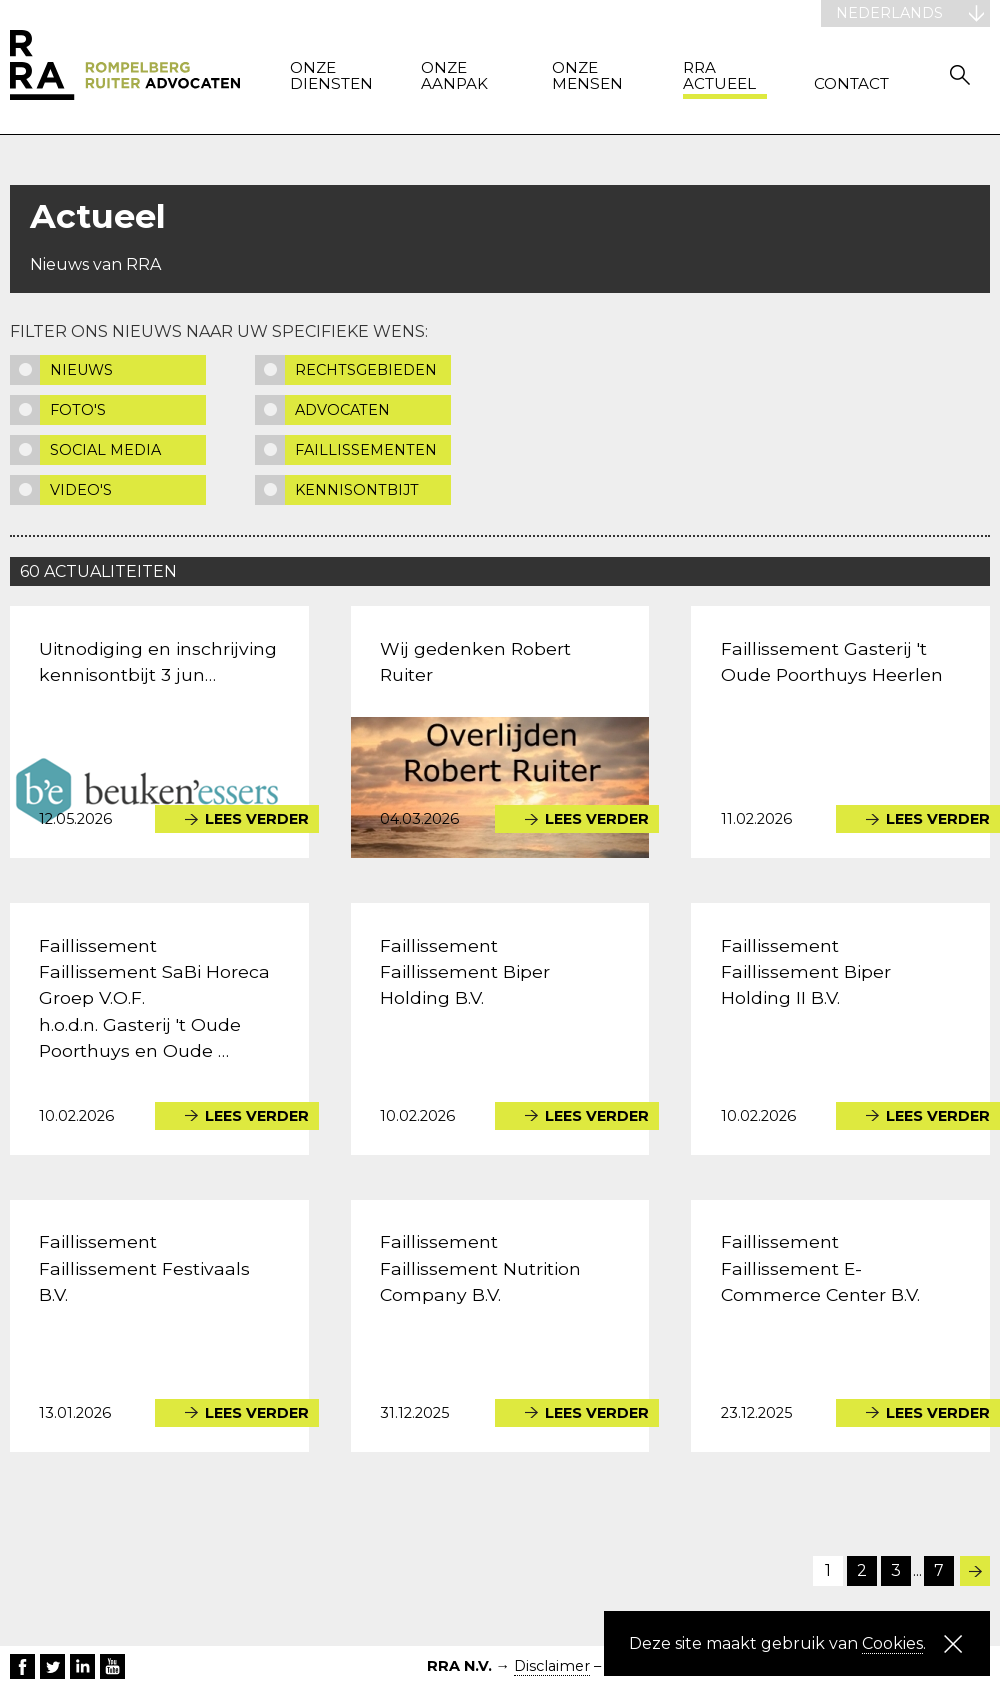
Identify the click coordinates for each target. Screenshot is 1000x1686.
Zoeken (960, 74)
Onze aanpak (454, 76)
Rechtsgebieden (366, 370)
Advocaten (342, 410)
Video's (81, 490)
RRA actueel (719, 76)
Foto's (78, 410)
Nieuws (81, 370)
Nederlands (889, 13)
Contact (851, 84)
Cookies (892, 1643)
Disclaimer (552, 1666)
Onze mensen (587, 76)
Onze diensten (331, 76)
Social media (105, 450)
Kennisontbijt (357, 490)
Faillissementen (366, 450)
